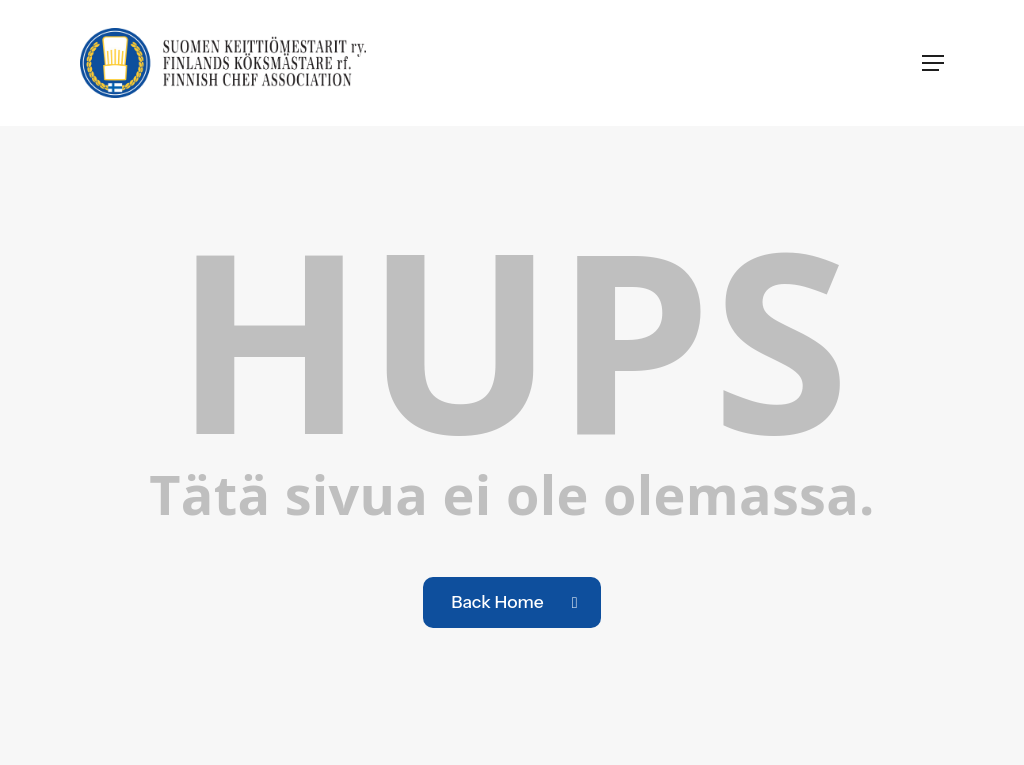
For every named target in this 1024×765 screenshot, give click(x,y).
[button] (933, 63)
